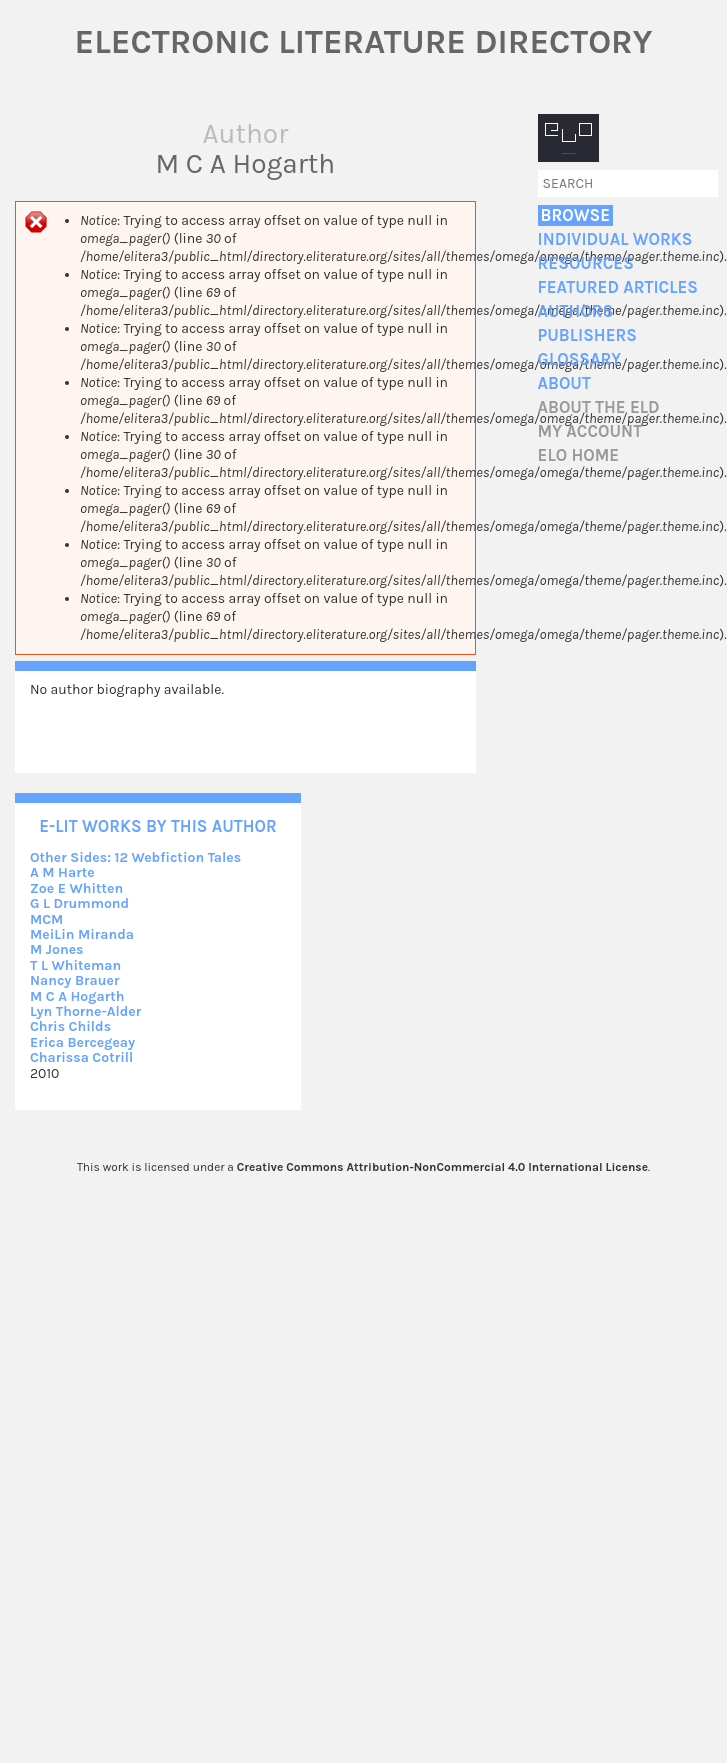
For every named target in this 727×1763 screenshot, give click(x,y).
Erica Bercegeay (82, 1042)
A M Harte (62, 872)
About (564, 383)
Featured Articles (618, 287)
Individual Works (615, 239)
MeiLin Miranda (82, 934)
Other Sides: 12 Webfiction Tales (135, 857)
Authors (576, 311)
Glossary (580, 359)
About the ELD (599, 407)
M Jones (56, 949)
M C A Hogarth (77, 996)
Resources (586, 263)
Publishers (587, 335)
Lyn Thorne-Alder (85, 1011)
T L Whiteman (75, 965)
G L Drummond (79, 903)
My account (590, 431)
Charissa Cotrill (81, 1057)
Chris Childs (70, 1026)
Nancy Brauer (74, 980)
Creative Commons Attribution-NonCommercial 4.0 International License (442, 1167)
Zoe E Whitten (76, 888)
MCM (46, 919)
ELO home (579, 455)
